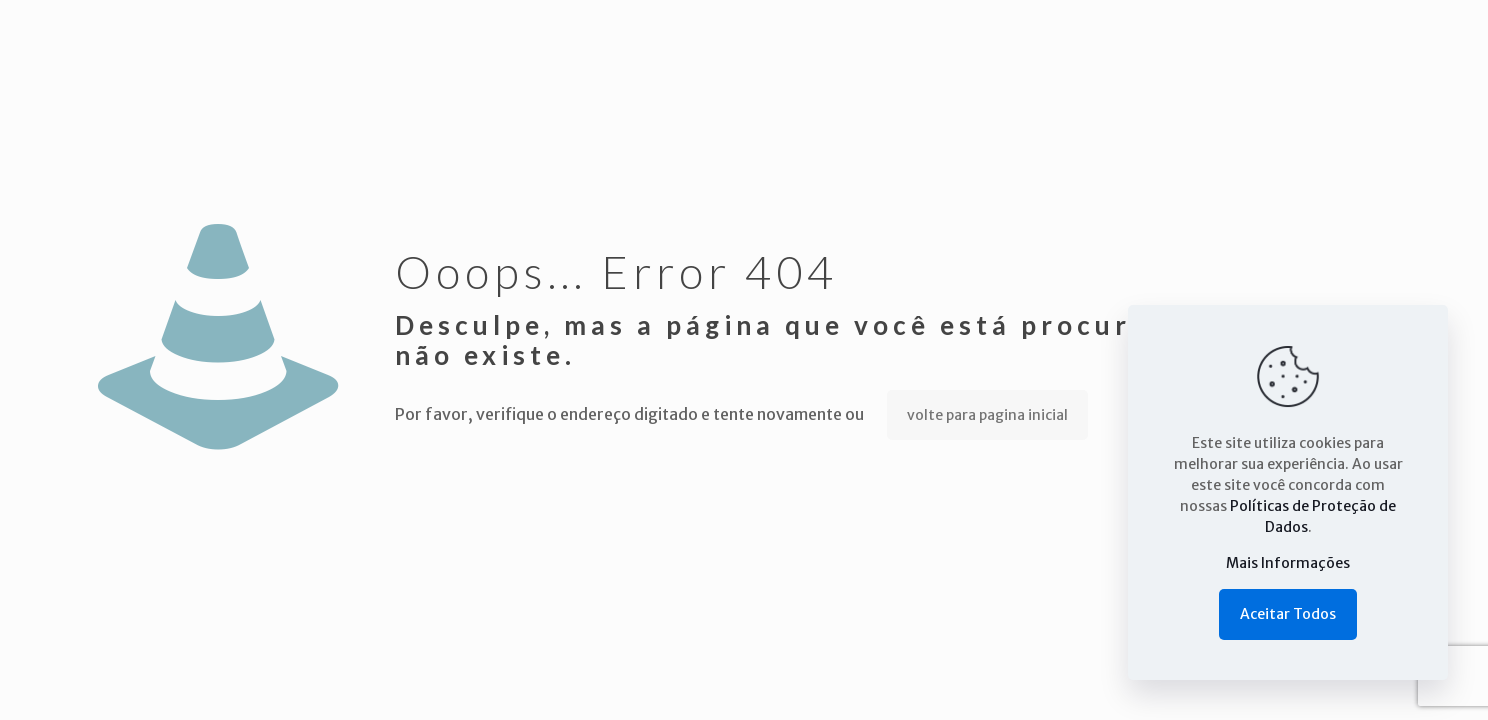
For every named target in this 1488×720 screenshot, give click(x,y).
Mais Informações (1288, 563)
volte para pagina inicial (987, 415)
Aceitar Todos (1288, 614)
